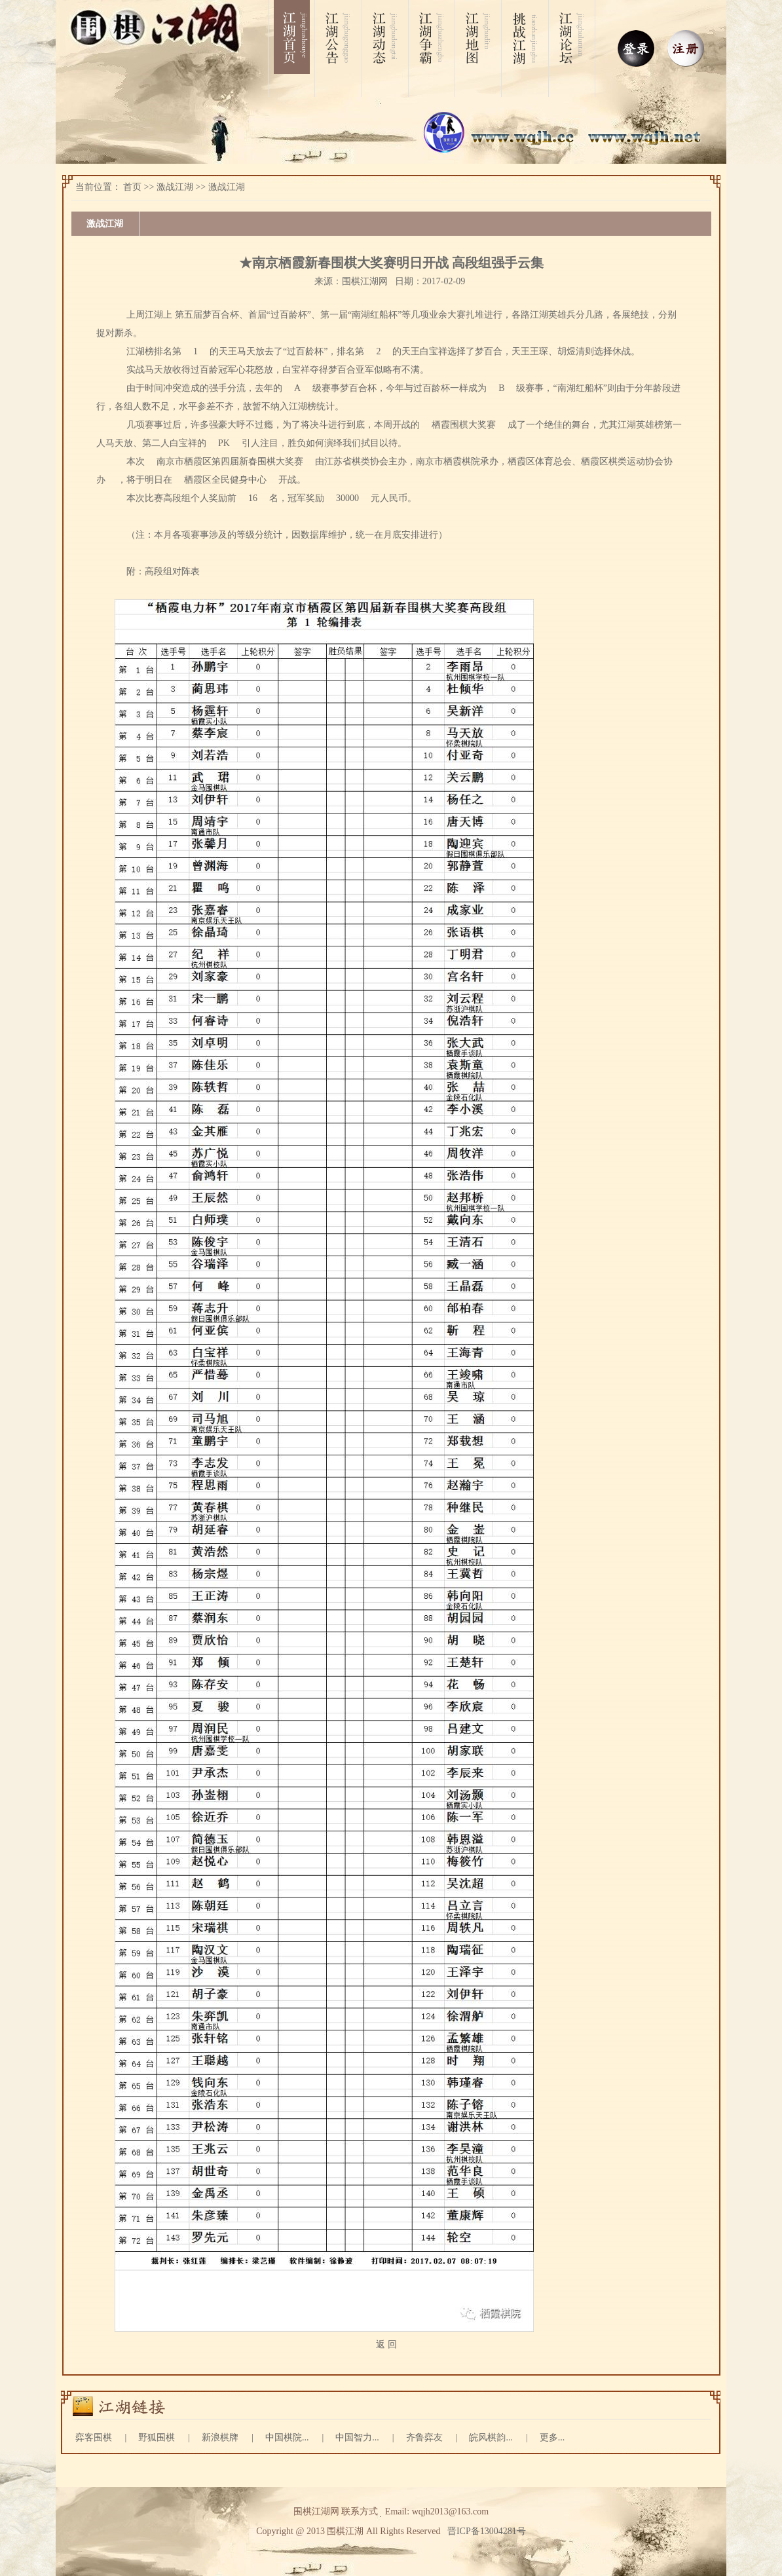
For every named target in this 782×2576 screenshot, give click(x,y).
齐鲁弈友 (424, 2437)
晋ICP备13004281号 (486, 2531)
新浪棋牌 (220, 2437)
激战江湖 (175, 187)
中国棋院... (287, 2437)
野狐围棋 (156, 2437)
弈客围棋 (93, 2437)
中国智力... (357, 2437)
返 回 (386, 2344)
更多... (552, 2437)
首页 (132, 187)
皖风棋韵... (491, 2437)
